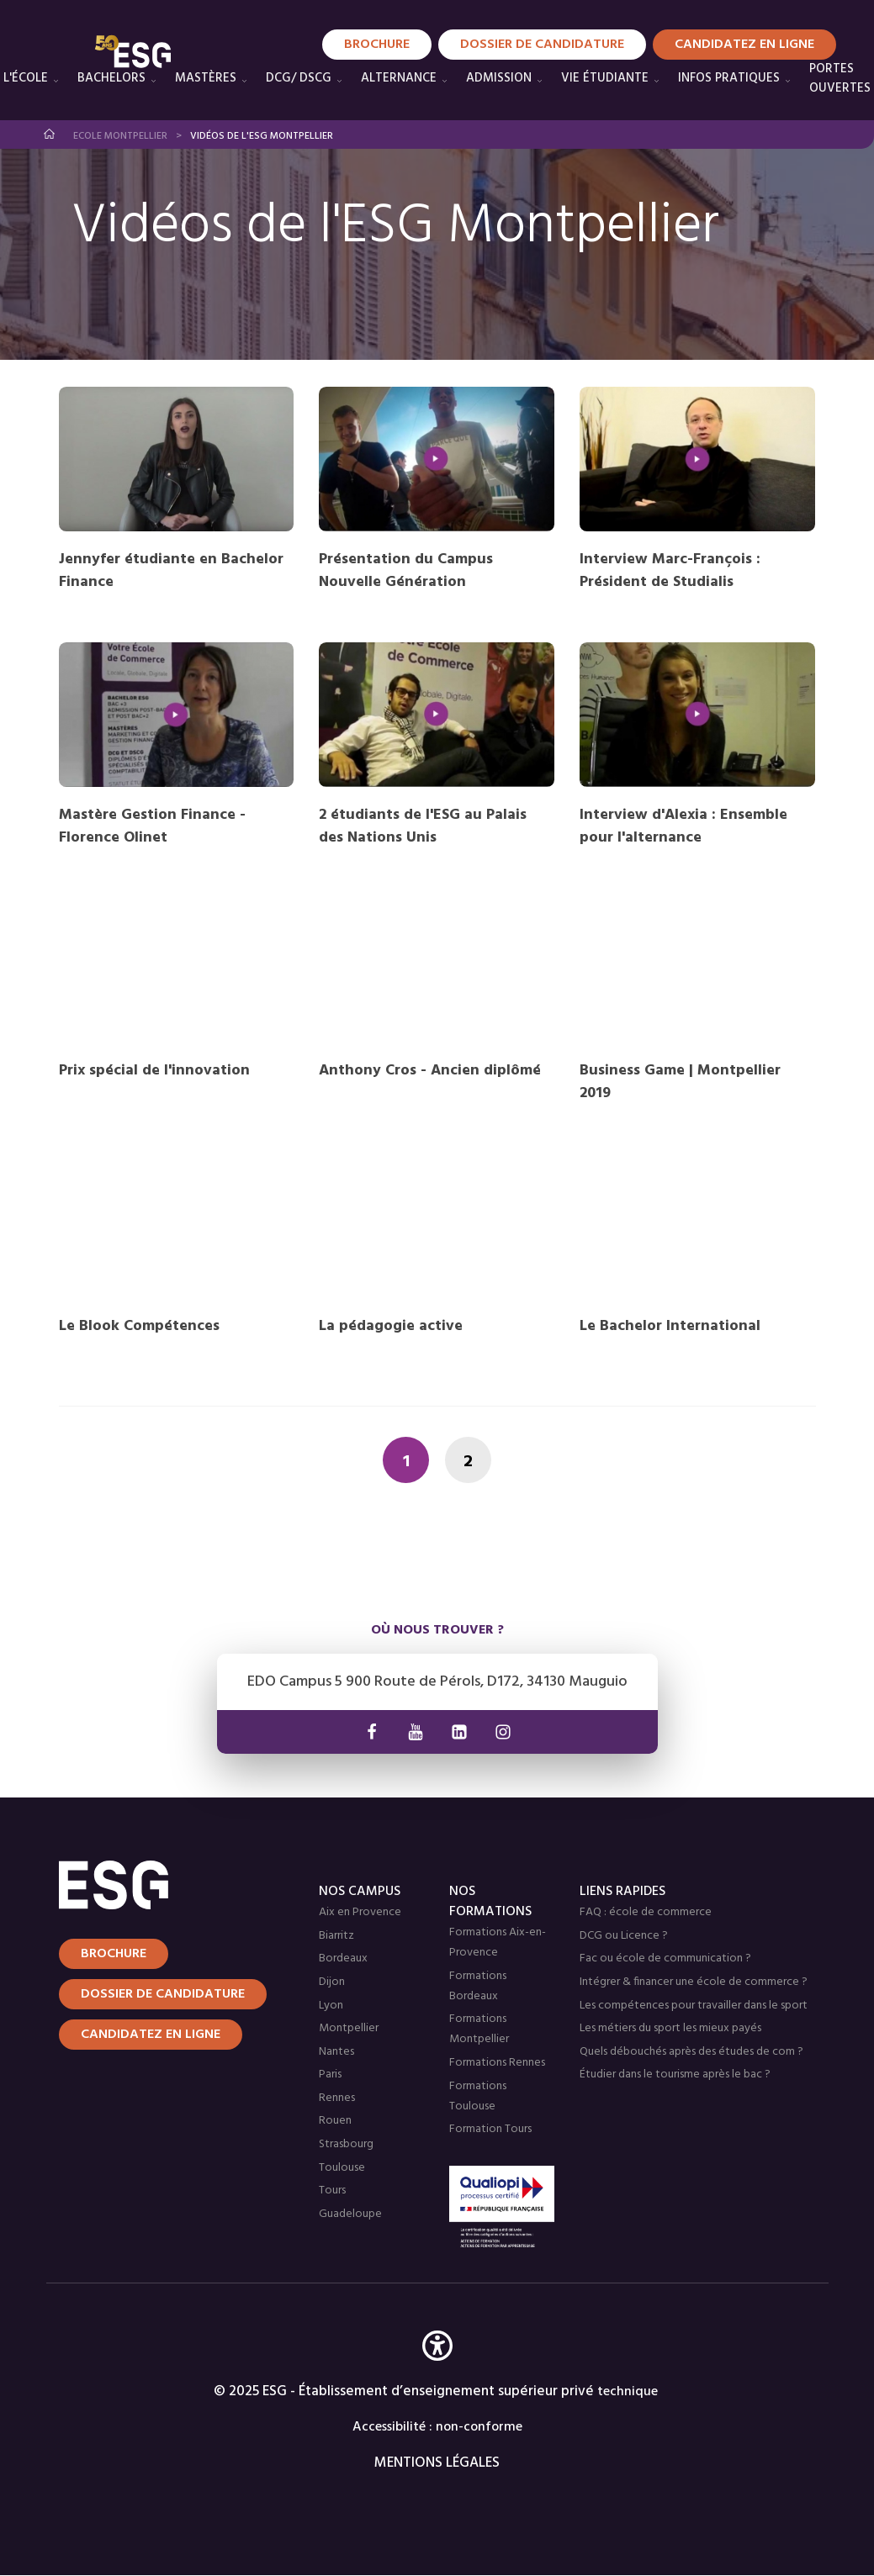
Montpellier (349, 2028)
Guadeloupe (350, 2214)
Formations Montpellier (479, 2029)
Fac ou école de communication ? (665, 1958)
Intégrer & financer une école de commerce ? (694, 1982)
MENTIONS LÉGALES (437, 2463)
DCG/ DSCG (298, 78)
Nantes (336, 2051)
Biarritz (336, 1935)
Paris (330, 2074)
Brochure (113, 1954)
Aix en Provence (360, 1912)
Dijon (332, 1982)
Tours (332, 2190)
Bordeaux (343, 1958)
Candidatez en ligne (150, 2034)
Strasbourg (346, 2144)
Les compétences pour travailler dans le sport (694, 2005)
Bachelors (111, 78)
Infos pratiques (729, 78)
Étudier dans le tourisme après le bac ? (675, 2074)
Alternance (399, 78)
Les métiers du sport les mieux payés (670, 2028)
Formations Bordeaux (477, 1986)
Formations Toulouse (477, 2096)
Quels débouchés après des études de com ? (691, 2051)
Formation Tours (490, 2129)
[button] (437, 2370)
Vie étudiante (605, 78)
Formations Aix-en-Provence (497, 1942)
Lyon (331, 2005)
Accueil (50, 134)
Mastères (205, 78)
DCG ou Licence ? (624, 1935)
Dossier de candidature (163, 1994)
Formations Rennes (497, 2062)
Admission (499, 78)
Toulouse (342, 2167)
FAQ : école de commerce (646, 1912)
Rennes (337, 2098)
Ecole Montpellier (120, 136)
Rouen (335, 2120)
